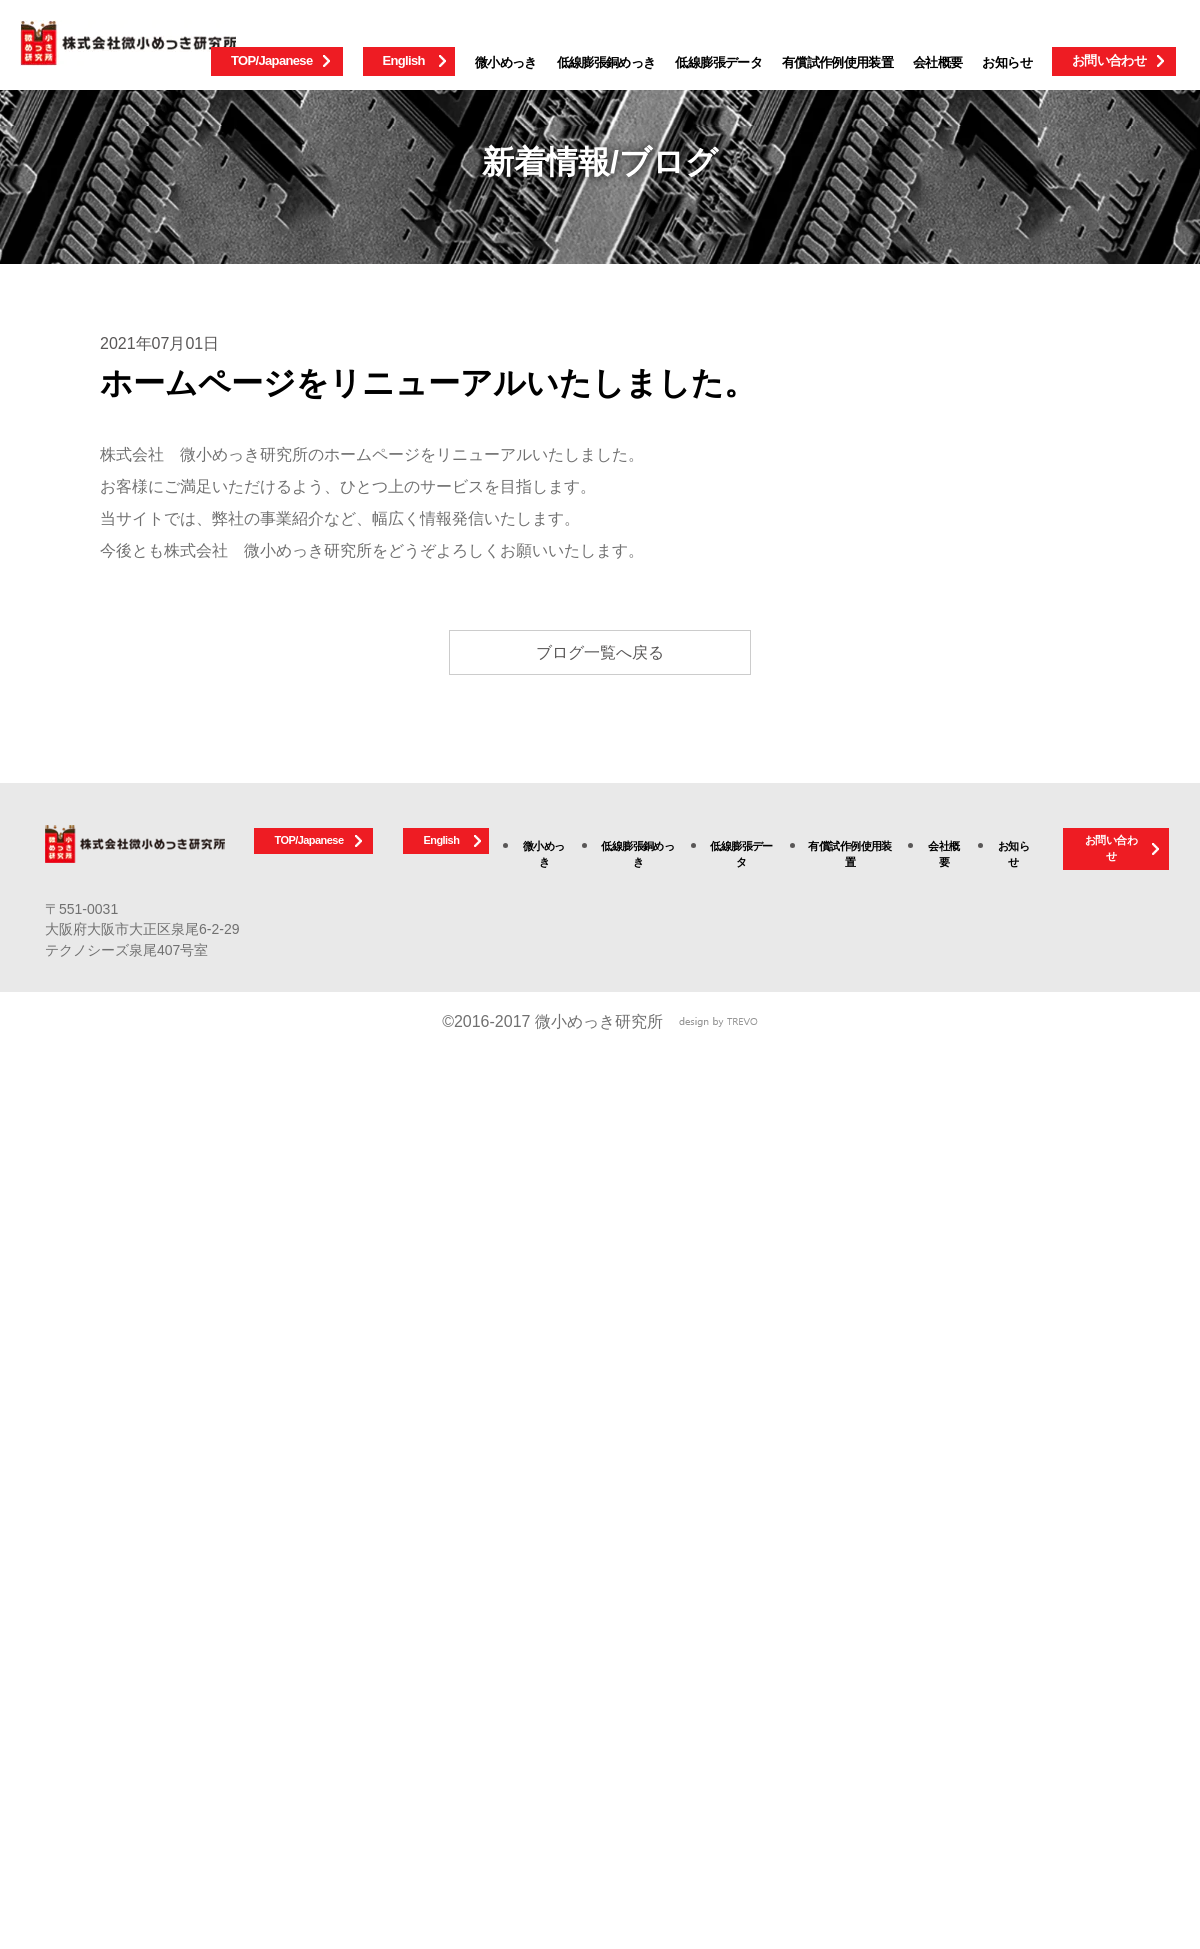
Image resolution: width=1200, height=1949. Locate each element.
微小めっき (506, 62)
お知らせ (1006, 62)
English (404, 60)
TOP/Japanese (272, 60)
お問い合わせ (1109, 60)
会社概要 (937, 62)
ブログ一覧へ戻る (600, 652)
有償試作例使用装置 (837, 62)
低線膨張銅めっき (606, 62)
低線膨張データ (718, 62)
